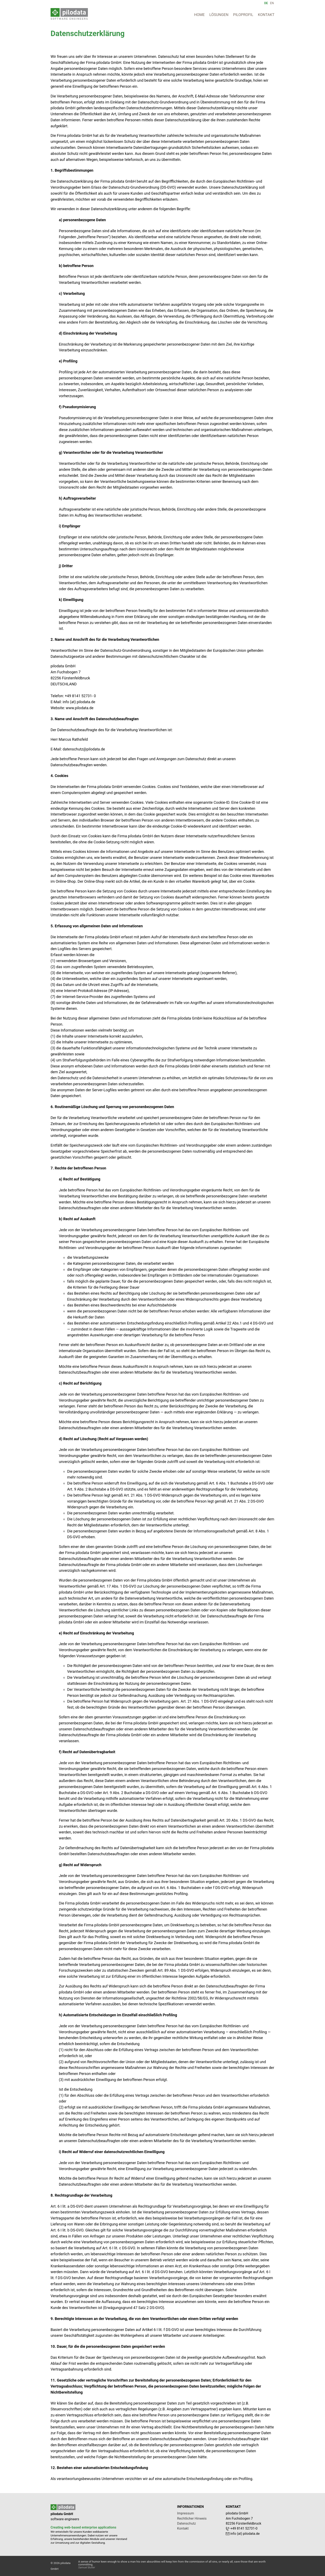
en (272, 3)
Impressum (185, 2513)
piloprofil (243, 14)
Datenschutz (186, 2523)
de (266, 3)
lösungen (218, 14)
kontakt (266, 14)
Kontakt (183, 2528)
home (199, 14)
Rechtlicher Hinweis (191, 2518)
